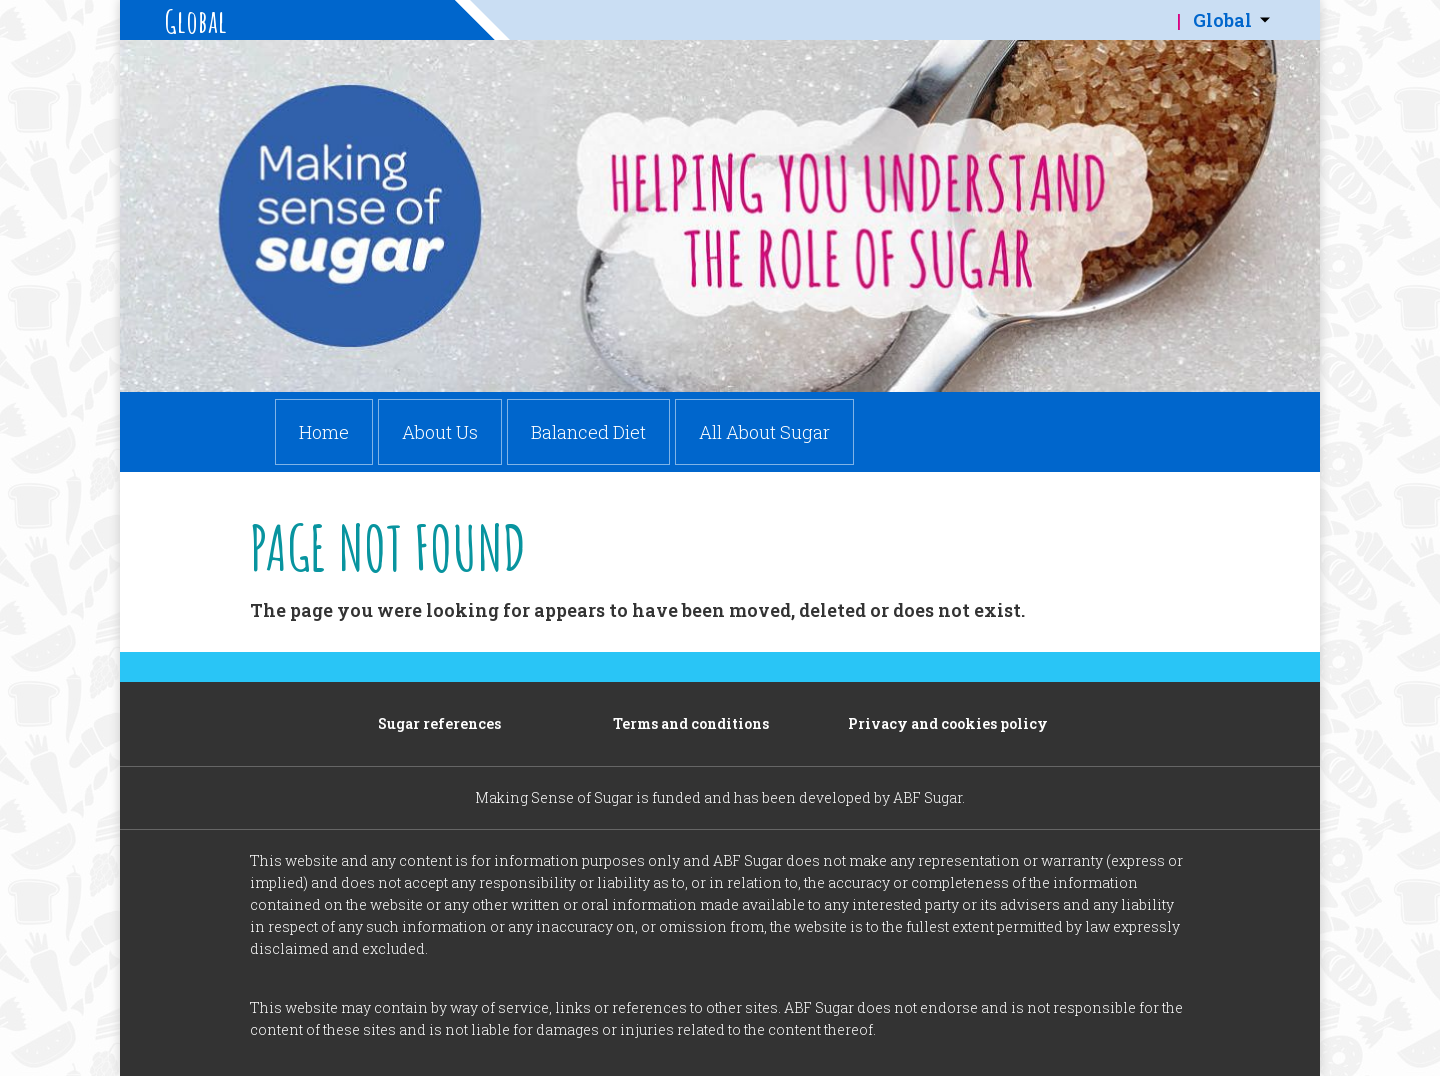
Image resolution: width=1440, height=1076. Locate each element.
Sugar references (439, 723)
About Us (440, 432)
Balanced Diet (588, 432)
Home (324, 432)
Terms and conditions (691, 723)
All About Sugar (764, 432)
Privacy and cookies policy (948, 723)
